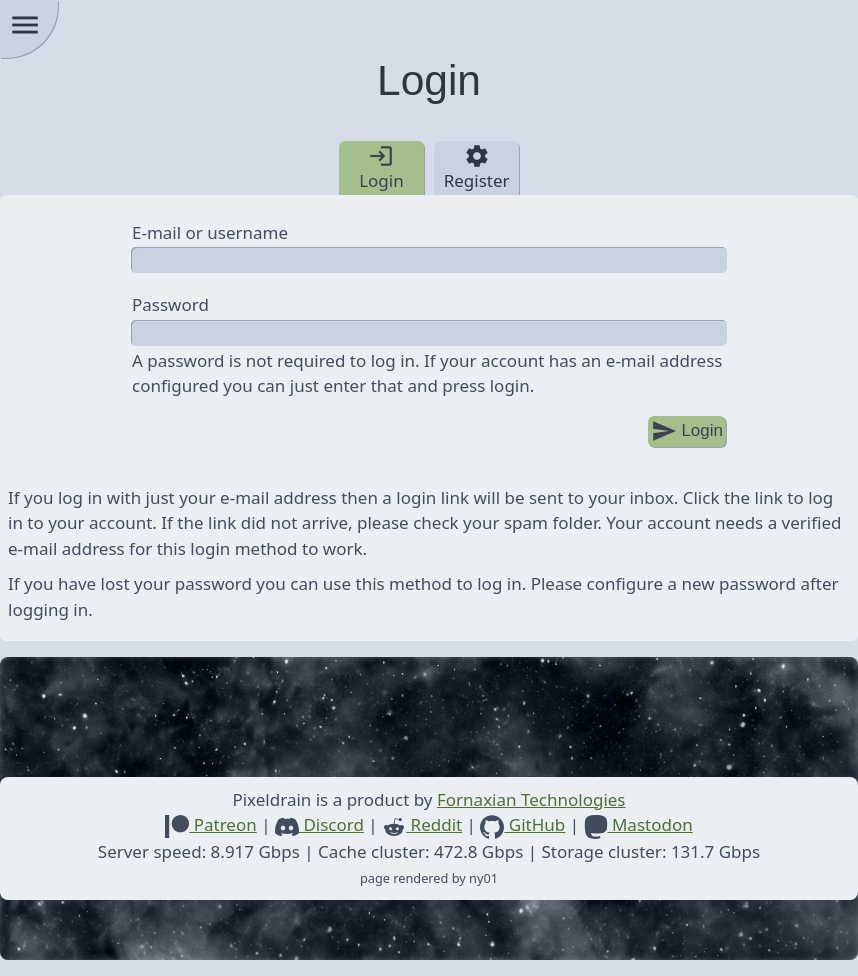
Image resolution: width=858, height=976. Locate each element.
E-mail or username (210, 232)
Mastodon (638, 824)
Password (170, 304)
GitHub (522, 824)
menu (25, 25)
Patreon (210, 824)
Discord (319, 824)
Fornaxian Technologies (531, 799)
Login (687, 431)
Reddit (422, 824)
